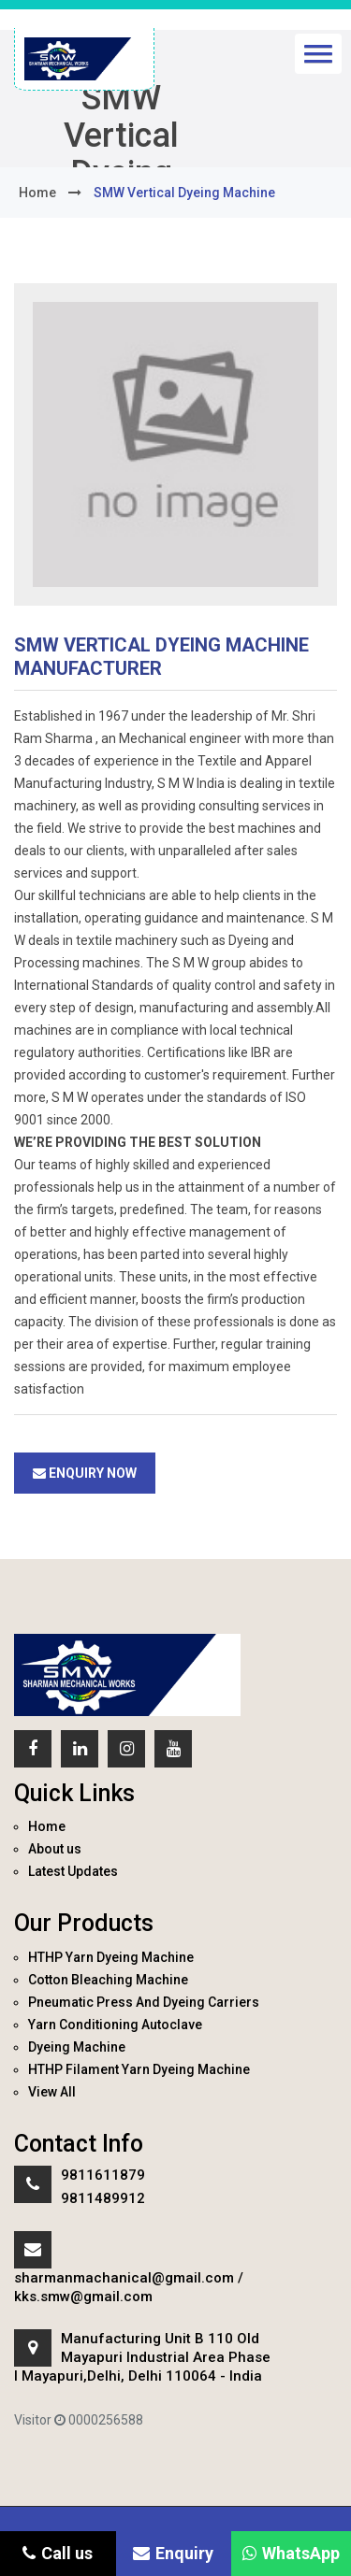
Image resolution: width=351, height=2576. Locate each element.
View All (52, 2091)
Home (47, 1826)
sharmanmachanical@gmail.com (124, 2277)
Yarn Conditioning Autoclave (115, 2024)
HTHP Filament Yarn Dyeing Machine (139, 2069)
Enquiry (173, 2553)
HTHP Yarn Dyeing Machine (111, 1957)
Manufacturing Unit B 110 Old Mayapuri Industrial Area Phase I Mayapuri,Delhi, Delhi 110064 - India (142, 2357)
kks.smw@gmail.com (83, 2296)
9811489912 (103, 2198)
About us (54, 1848)
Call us (57, 2553)
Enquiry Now (85, 1473)
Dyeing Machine (76, 2046)
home (37, 192)
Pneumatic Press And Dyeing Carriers (143, 2002)
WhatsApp (291, 2553)
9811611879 (103, 2175)
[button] (318, 54)
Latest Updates (73, 1871)
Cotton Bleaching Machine (108, 1979)
